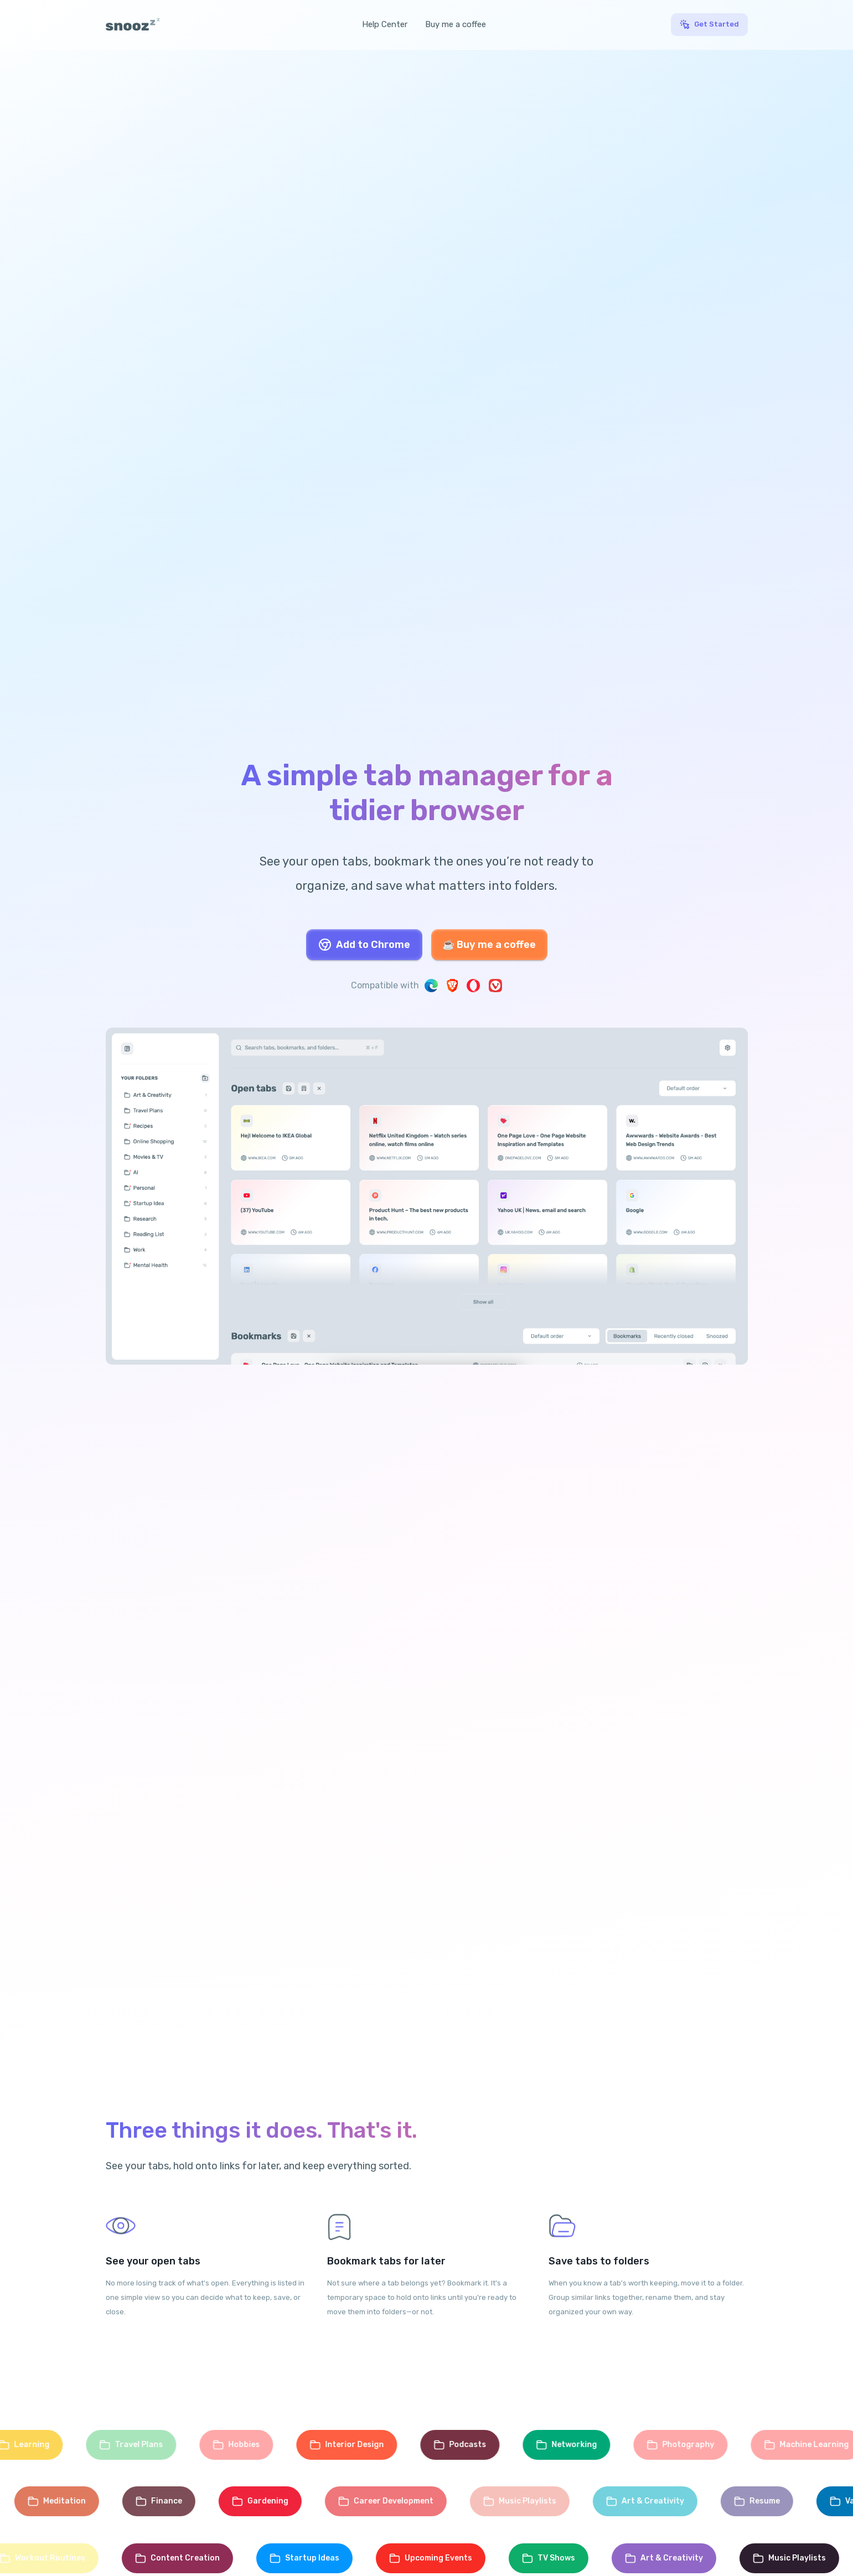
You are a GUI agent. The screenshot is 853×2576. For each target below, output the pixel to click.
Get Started (716, 24)
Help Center (384, 24)
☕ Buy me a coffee (489, 945)
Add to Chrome (364, 944)
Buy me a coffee (455, 24)
